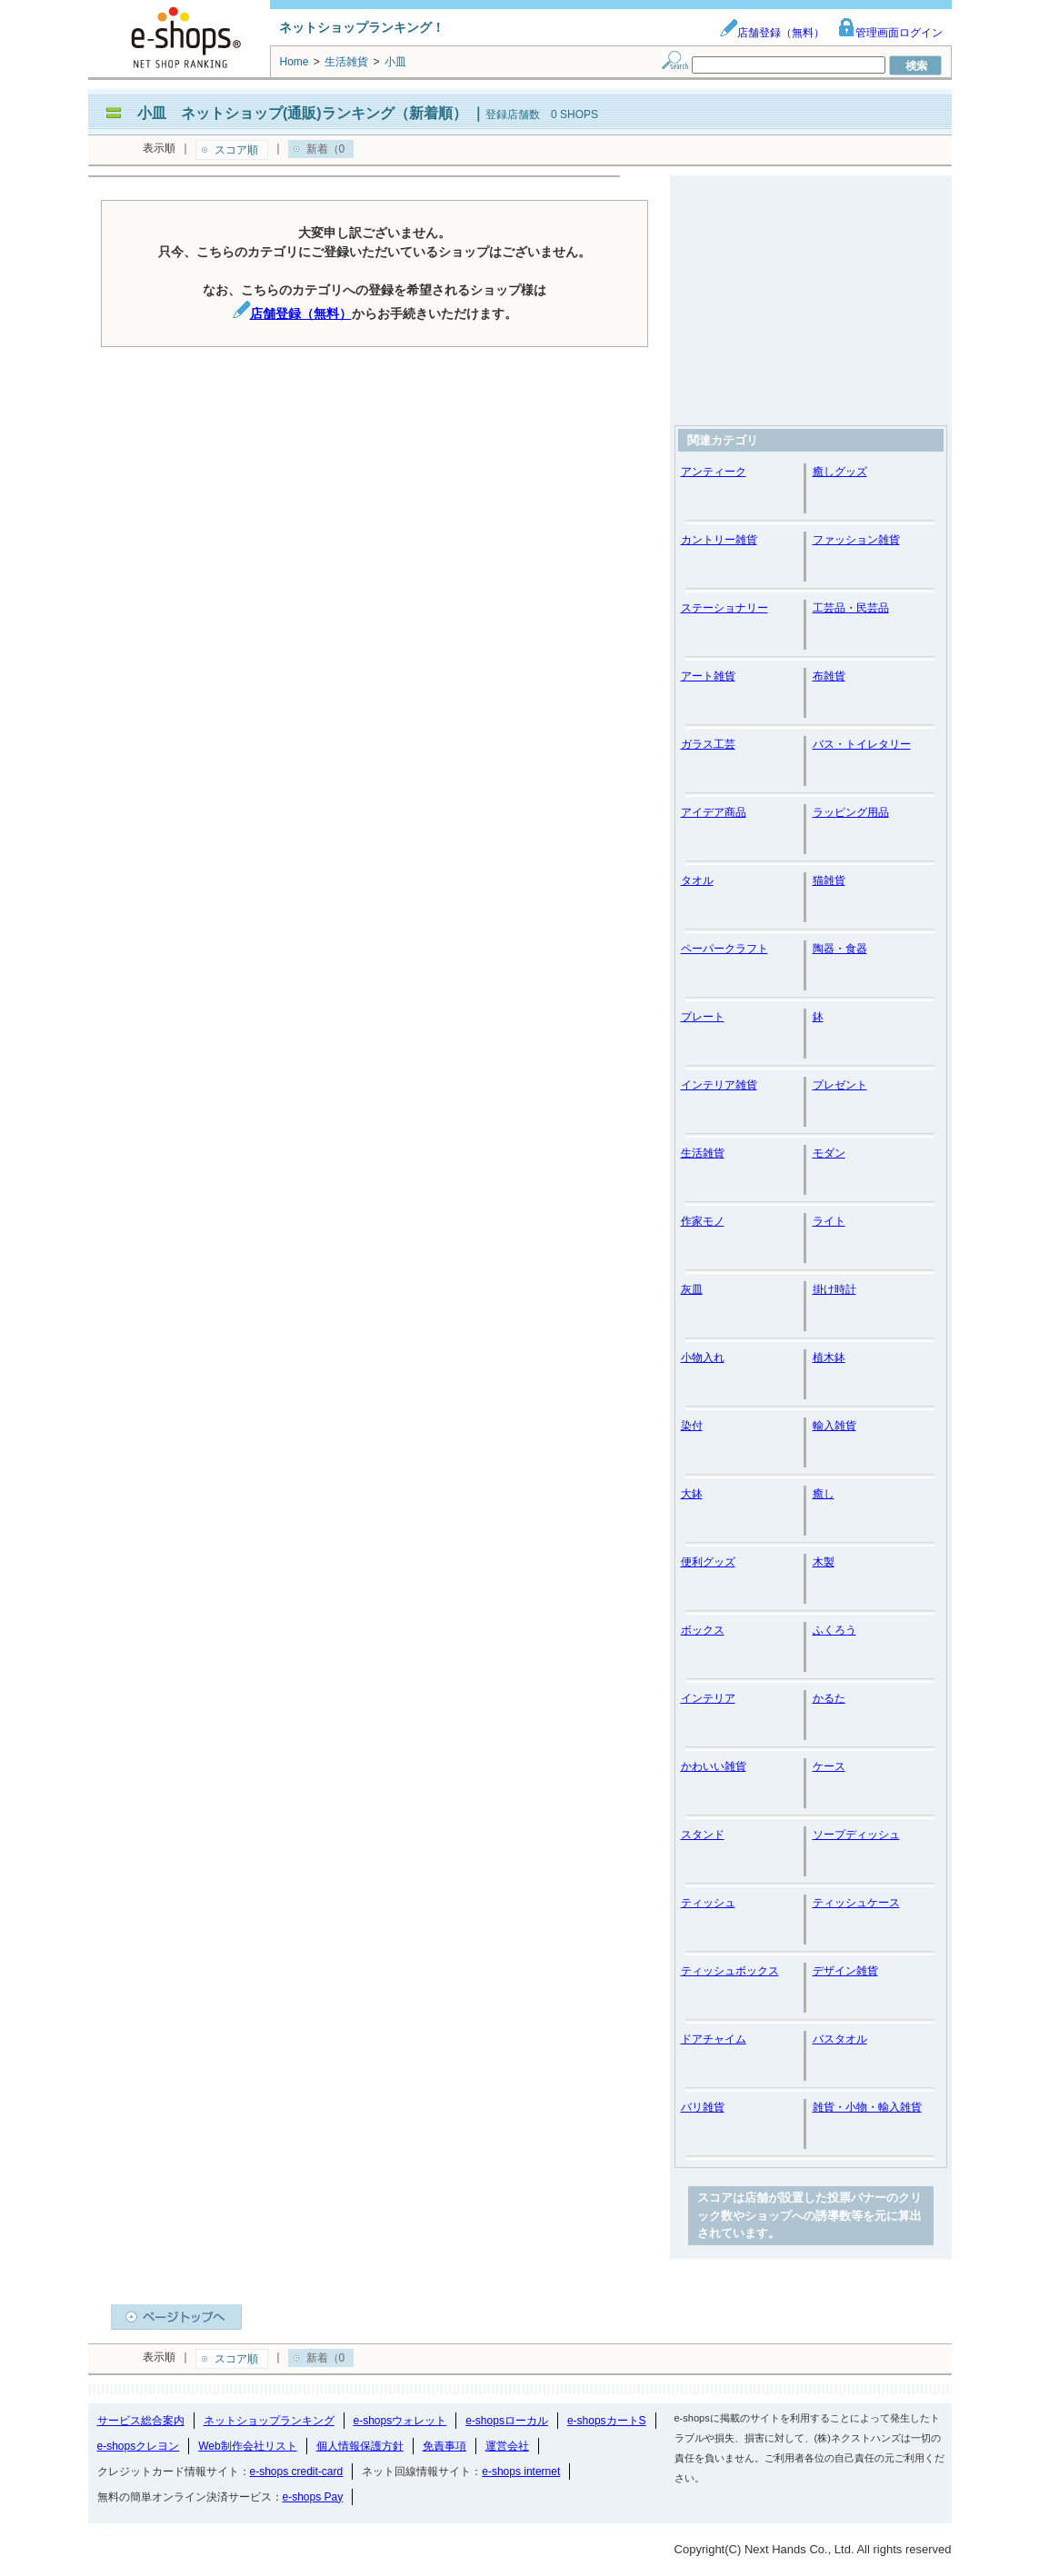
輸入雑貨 (834, 1425)
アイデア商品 (713, 812)
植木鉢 (829, 1357)
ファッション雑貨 (856, 539)
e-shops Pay (313, 2497)
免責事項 (444, 2446)
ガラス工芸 (708, 744)
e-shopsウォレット (400, 2420)
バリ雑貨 (702, 2107)
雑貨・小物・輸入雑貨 (867, 2107)
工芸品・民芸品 (851, 608)
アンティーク (713, 471)
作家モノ (702, 1221)
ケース (829, 1766)
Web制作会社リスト (247, 2446)
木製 (823, 1562)
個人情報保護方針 (360, 2446)
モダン (829, 1153)
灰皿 (692, 1289)
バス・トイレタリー (862, 744)
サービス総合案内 (141, 2420)
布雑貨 (829, 676)
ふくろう (834, 1630)
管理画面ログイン (890, 32)
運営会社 (507, 2446)
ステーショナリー (724, 608)
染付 (692, 1425)
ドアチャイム (713, 2039)
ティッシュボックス (730, 1970)
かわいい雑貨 (713, 1766)
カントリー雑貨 (719, 539)
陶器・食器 (840, 948)
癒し (823, 1493)
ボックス (702, 1630)
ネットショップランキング (269, 2420)
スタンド (702, 1834)
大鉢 (692, 1493)
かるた (829, 1698)
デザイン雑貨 (845, 1970)
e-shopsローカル (506, 2420)
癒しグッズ (840, 471)
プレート (702, 1016)
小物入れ (702, 1357)
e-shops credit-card (297, 2471)
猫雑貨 (829, 880)
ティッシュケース (856, 1902)
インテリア (708, 1698)
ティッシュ (708, 1902)
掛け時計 (834, 1289)
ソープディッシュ (856, 1834)
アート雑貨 (708, 676)
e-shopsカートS (606, 2420)
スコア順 (236, 150)
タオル (697, 880)
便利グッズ (708, 1562)
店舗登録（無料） (771, 32)
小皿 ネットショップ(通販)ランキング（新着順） (302, 113)
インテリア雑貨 (719, 1085)
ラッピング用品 (851, 812)
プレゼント (840, 1085)
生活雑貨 (702, 1153)
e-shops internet (521, 2471)
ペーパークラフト (724, 948)
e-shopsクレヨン (138, 2446)
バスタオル (840, 2039)
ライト (829, 1221)
